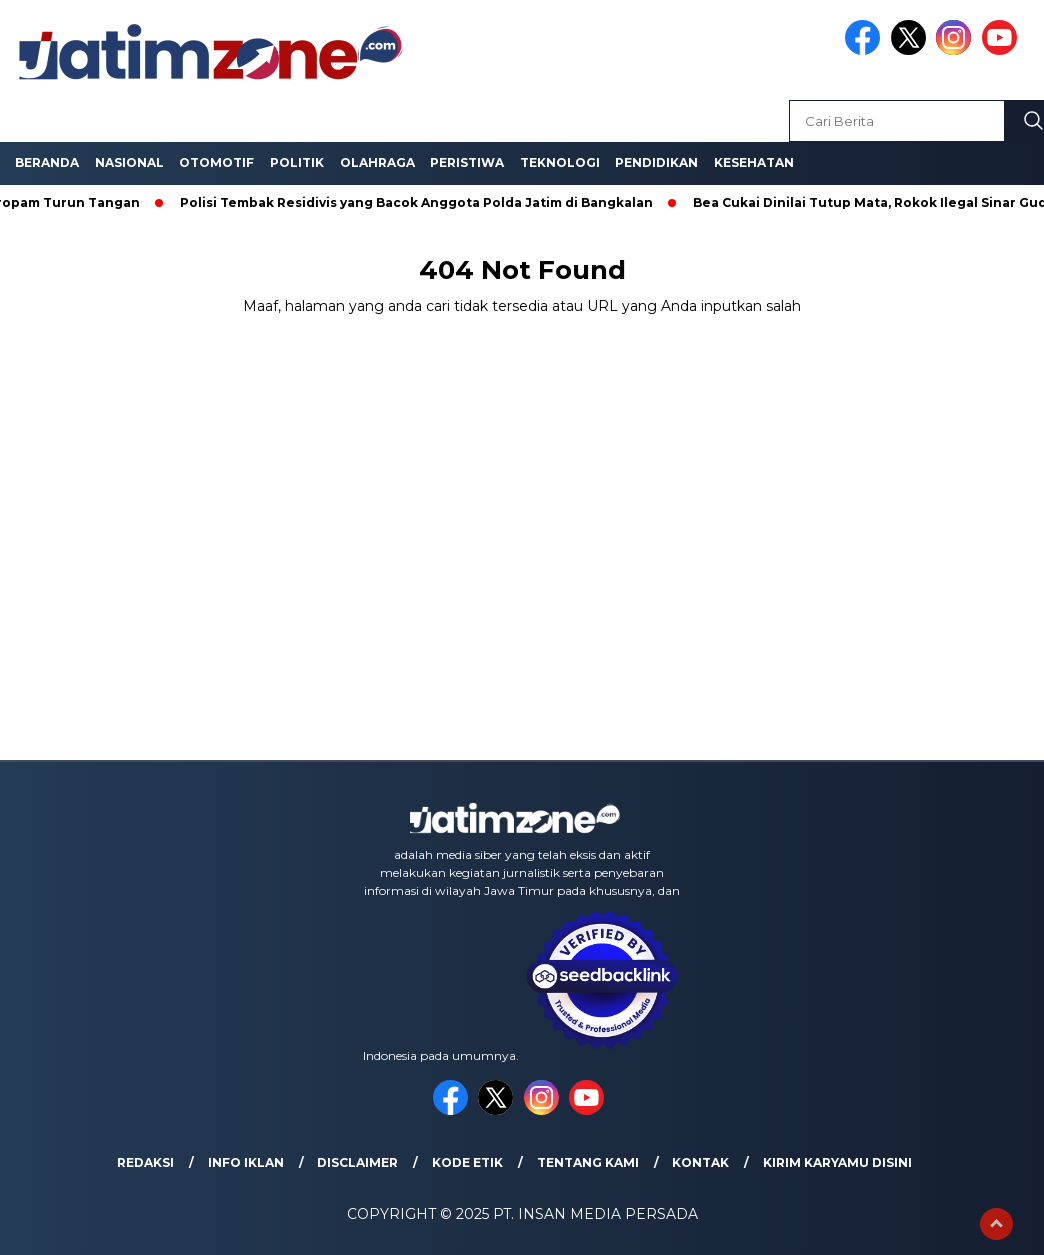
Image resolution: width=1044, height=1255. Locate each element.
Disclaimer (357, 1162)
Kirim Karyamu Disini (837, 1162)
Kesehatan (754, 162)
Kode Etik (467, 1162)
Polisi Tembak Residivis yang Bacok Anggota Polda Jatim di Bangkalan (420, 202)
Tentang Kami (588, 1162)
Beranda (47, 162)
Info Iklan (246, 1162)
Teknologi (560, 162)
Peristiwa (467, 162)
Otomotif (216, 162)
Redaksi (145, 1162)
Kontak (700, 1162)
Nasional (129, 162)
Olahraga (377, 162)
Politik (297, 162)
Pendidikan (656, 162)
